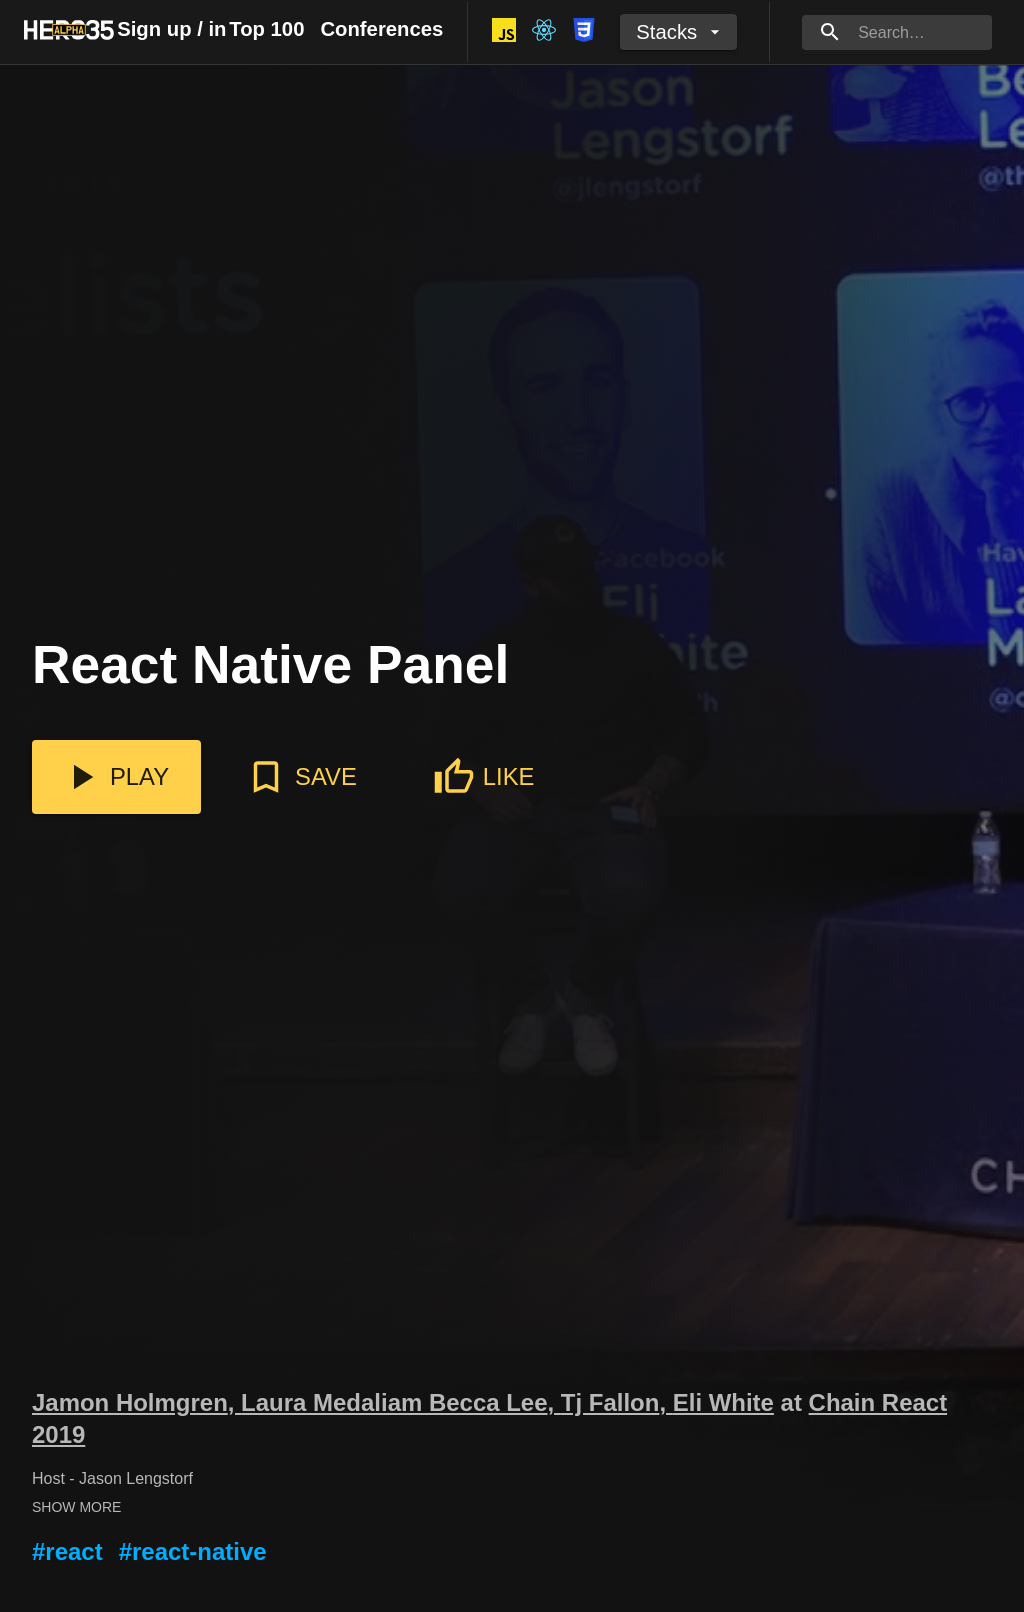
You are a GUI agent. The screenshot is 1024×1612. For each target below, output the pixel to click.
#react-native (193, 1551)
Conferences (381, 29)
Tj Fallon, (617, 1402)
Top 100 (266, 29)
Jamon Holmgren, (136, 1402)
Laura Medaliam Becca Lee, (401, 1402)
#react (67, 1551)
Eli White (723, 1402)
